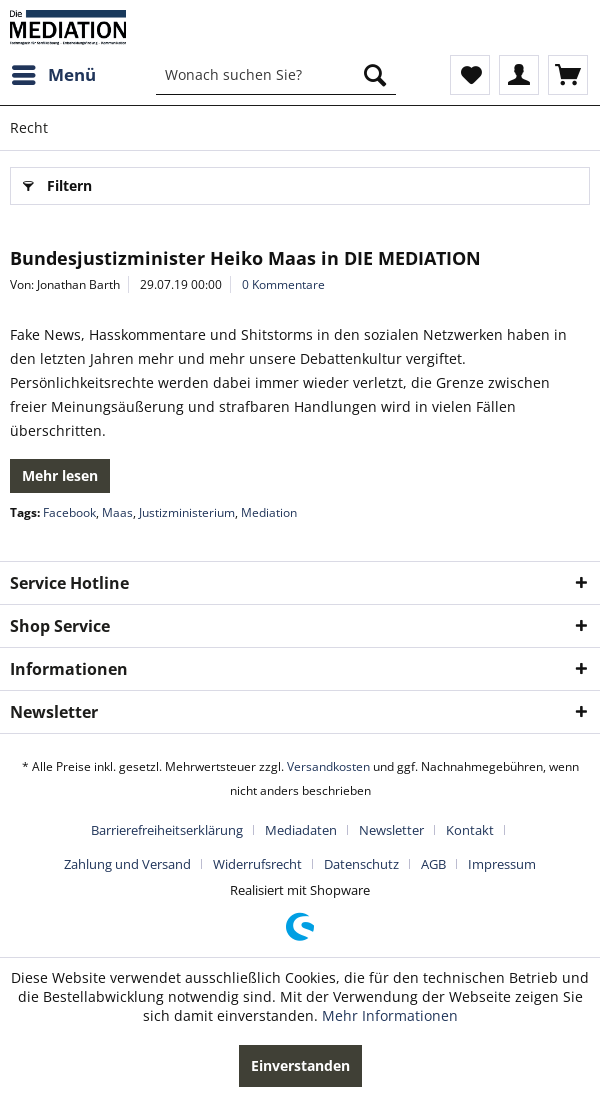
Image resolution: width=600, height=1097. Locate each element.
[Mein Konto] (519, 75)
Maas (117, 512)
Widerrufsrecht (257, 864)
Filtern (57, 182)
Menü (54, 72)
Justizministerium (187, 512)
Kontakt (470, 830)
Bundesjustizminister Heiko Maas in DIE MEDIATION (245, 258)
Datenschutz (361, 864)
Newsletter (391, 830)
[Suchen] (375, 75)
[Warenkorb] (568, 75)
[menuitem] (53, 75)
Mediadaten (301, 830)
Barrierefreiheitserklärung (167, 830)
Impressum (502, 864)
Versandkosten (328, 766)
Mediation (269, 512)
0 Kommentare (283, 284)
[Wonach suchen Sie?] (276, 75)
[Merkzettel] (470, 75)
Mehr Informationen (390, 1015)
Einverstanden (300, 1065)
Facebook (69, 512)
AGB (433, 864)
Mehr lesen (60, 475)
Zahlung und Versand (127, 864)
